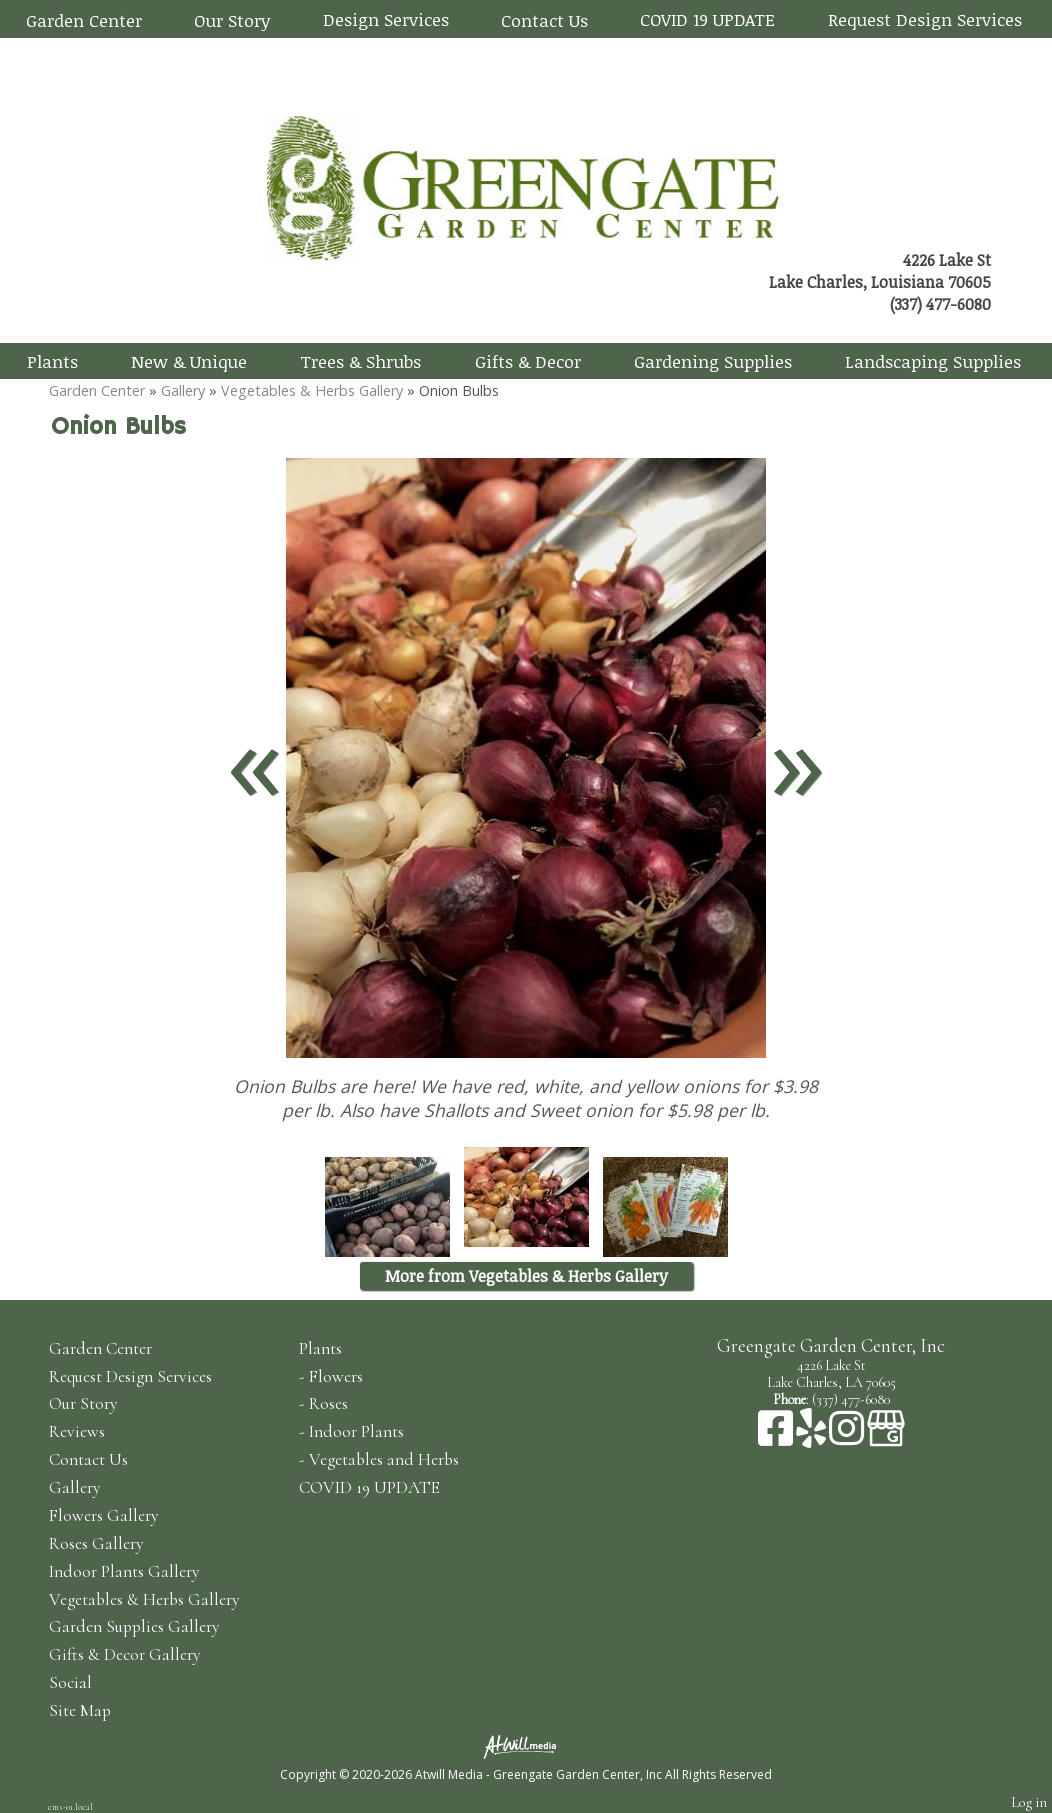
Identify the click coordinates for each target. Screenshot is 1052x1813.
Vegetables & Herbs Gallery (312, 390)
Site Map (80, 1710)
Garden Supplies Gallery (134, 1626)
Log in (1029, 1802)
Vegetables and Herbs (384, 1459)
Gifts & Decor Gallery (125, 1654)
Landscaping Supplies (933, 361)
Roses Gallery (96, 1543)
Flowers (336, 1376)
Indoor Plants (356, 1431)
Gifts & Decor (528, 361)
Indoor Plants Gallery (124, 1571)
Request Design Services (925, 19)
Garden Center (84, 20)
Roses (328, 1403)
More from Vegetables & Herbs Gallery (526, 1276)
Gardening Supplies (713, 361)
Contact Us (544, 20)
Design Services (386, 19)
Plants (52, 361)
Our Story (232, 20)
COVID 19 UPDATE (707, 19)
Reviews (77, 1431)
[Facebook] (777, 1438)
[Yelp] (812, 1438)
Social (70, 1682)
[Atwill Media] (526, 1745)
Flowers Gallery (104, 1515)
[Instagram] (848, 1438)
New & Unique (189, 361)
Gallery (183, 390)
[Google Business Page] (886, 1438)
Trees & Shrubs (360, 361)
